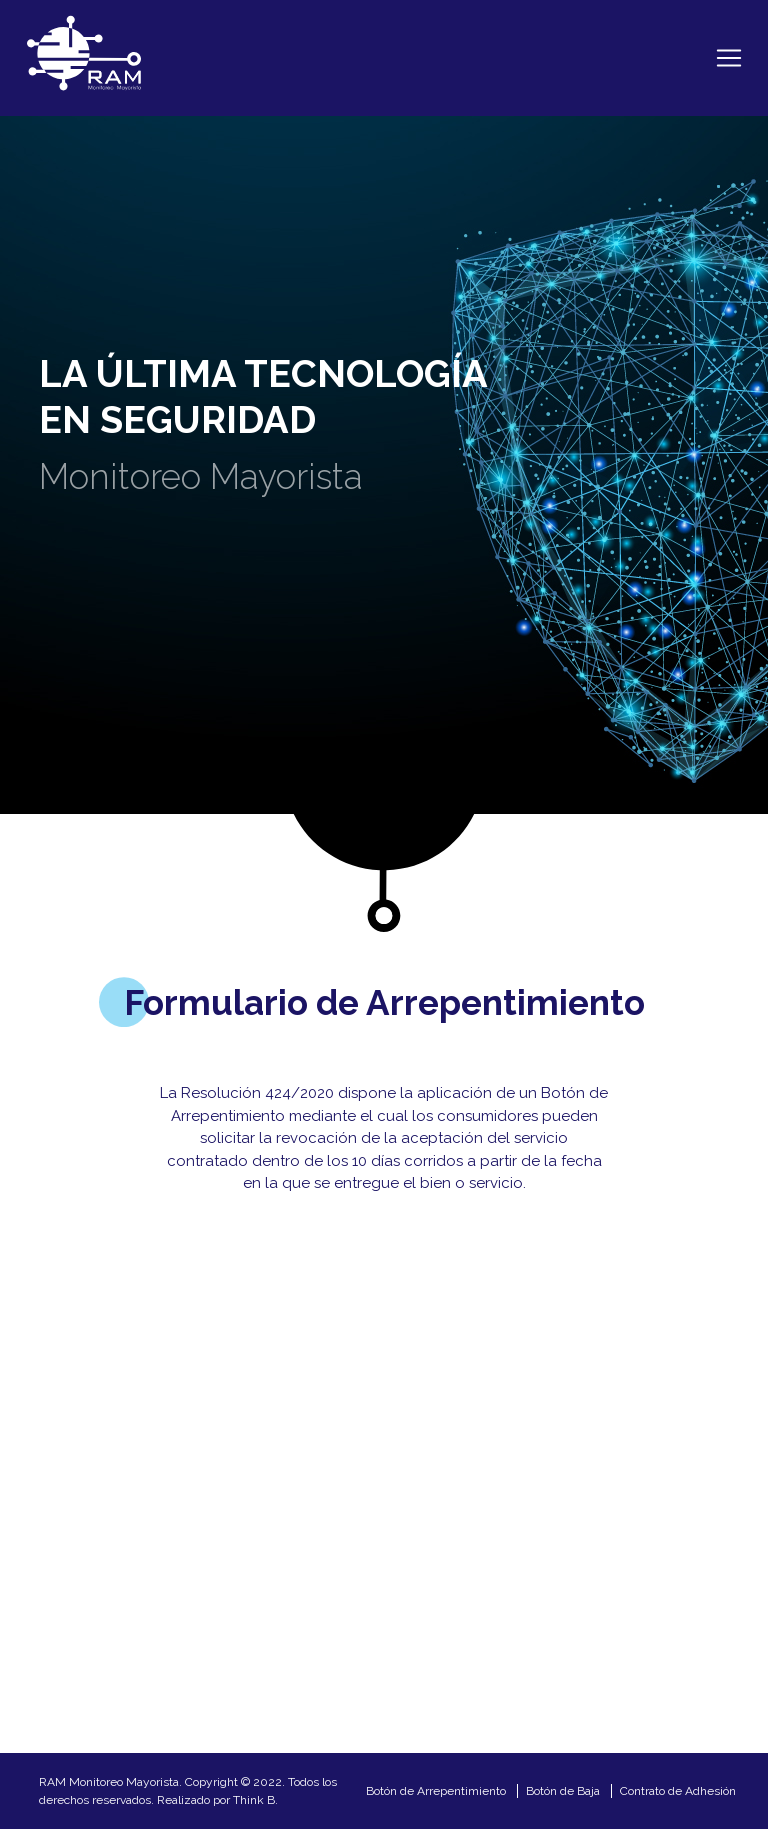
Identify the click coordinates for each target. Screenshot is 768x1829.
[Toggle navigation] (729, 58)
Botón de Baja (563, 1791)
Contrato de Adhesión (678, 1791)
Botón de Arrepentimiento (436, 1791)
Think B (254, 1800)
